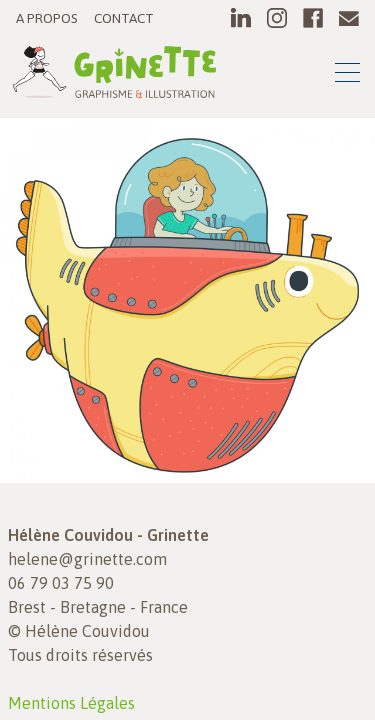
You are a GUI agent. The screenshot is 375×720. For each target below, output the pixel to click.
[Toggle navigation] (347, 75)
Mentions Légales (71, 703)
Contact (124, 18)
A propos (47, 18)
